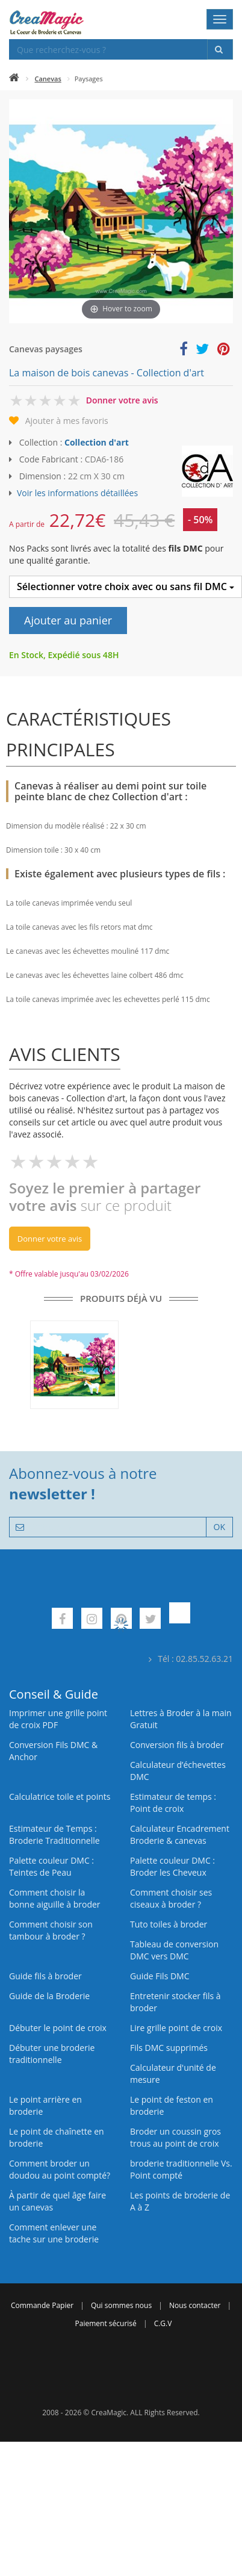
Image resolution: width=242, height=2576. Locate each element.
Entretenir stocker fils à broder (175, 2002)
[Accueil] (14, 78)
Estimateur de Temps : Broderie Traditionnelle (54, 1834)
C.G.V (163, 2323)
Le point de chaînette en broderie (56, 2137)
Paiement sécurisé (106, 2323)
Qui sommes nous (121, 2305)
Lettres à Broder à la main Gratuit (181, 1719)
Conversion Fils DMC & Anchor (53, 1750)
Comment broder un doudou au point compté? (59, 2169)
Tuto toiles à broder (168, 1924)
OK (219, 1526)
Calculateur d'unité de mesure (173, 2073)
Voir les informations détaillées (77, 493)
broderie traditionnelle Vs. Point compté (181, 2169)
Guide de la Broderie (49, 1996)
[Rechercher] (220, 49)
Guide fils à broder (45, 1976)
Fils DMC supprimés (169, 2047)
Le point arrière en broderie (45, 2105)
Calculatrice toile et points (59, 1796)
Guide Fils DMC (160, 1976)
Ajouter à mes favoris (66, 420)
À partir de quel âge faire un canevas (57, 2201)
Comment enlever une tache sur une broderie (54, 2233)
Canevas (48, 78)
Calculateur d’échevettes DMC (178, 1770)
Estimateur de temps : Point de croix (173, 1802)
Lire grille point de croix (176, 2027)
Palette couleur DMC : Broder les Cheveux (172, 1866)
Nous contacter (194, 2305)
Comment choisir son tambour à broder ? (51, 1930)
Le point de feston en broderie (171, 2105)
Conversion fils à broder (177, 1744)
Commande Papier (42, 2305)
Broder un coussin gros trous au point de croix (175, 2137)
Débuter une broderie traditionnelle (52, 2053)
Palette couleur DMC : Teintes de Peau (51, 1866)
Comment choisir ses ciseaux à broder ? (171, 1898)
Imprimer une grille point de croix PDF (58, 1719)
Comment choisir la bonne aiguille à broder (55, 1898)
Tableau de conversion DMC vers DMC (174, 1950)
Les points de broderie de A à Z (180, 2201)
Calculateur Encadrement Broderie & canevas (179, 1834)
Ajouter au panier (68, 620)
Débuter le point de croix (58, 2027)
